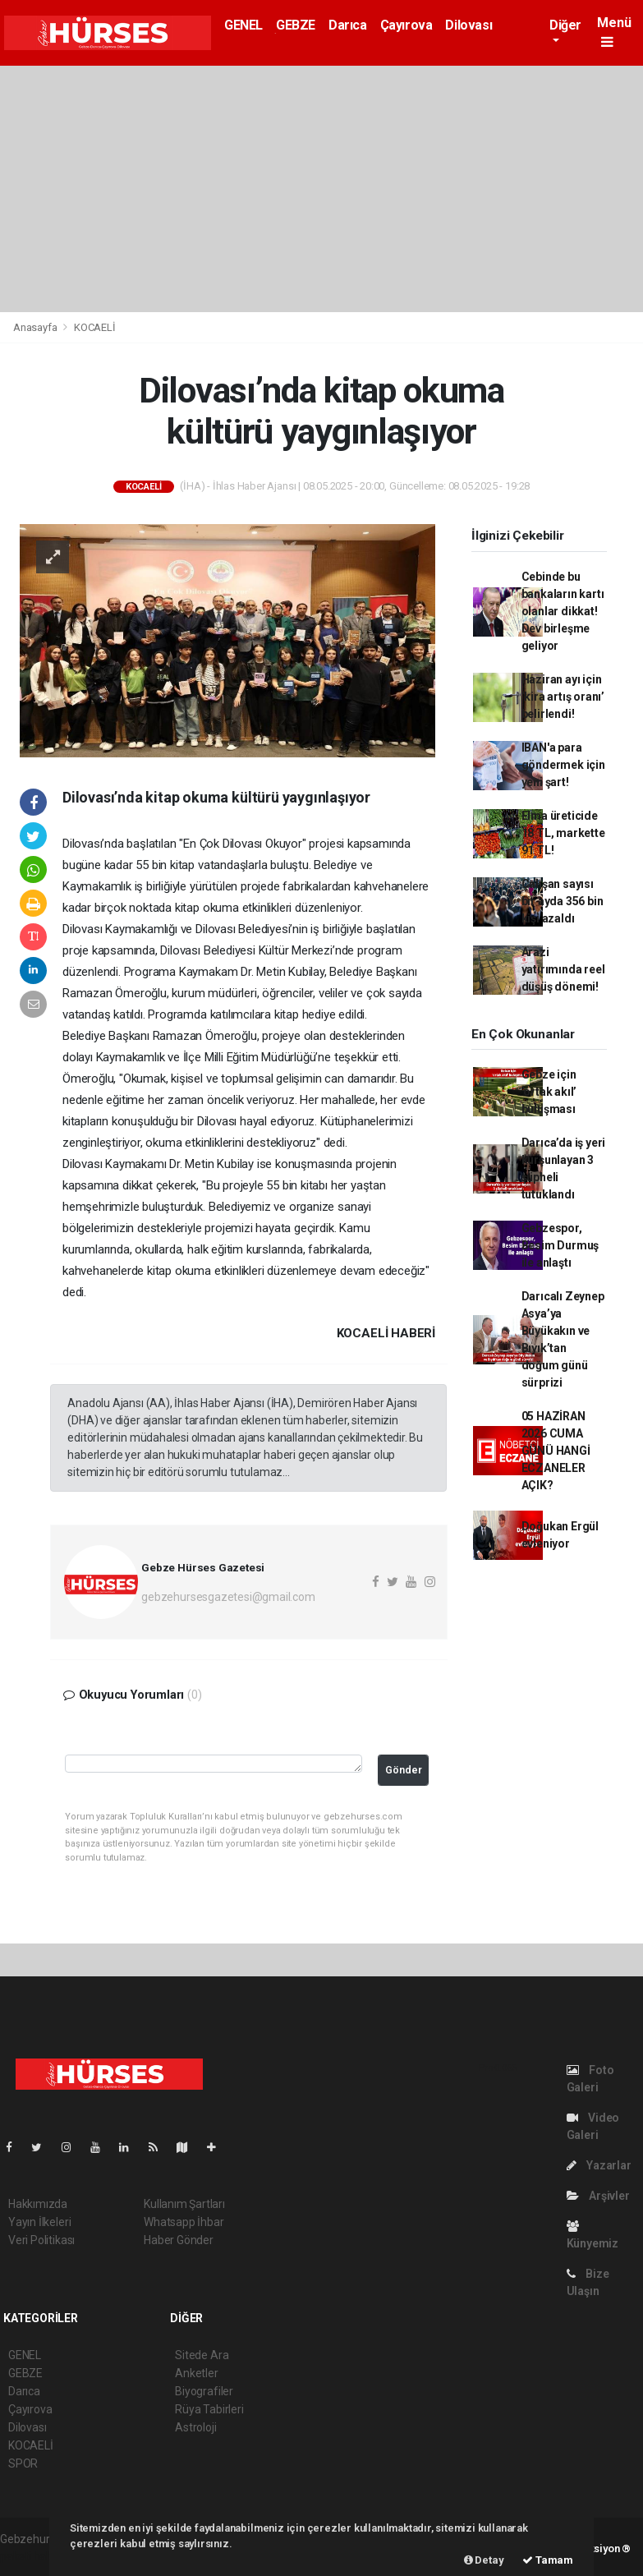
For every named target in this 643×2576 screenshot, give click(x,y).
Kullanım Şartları (184, 2203)
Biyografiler (204, 2391)
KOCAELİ (95, 327)
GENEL (243, 25)
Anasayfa (36, 327)
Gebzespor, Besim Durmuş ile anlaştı (560, 1245)
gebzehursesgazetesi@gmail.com (228, 1596)
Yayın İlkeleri (39, 2222)
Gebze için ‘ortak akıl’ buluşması (549, 1092)
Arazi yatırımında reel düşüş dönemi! (563, 969)
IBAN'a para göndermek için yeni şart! (563, 765)
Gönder (403, 1770)
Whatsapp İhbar (183, 2222)
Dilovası (468, 25)
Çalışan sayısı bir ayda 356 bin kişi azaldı (562, 901)
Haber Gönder (179, 2240)
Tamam (547, 2560)
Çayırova (406, 25)
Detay (484, 2560)
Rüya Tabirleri (209, 2409)
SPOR (23, 2463)
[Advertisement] (321, 189)
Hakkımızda (37, 2203)
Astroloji (195, 2427)
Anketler (196, 2373)
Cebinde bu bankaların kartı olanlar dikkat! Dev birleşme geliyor (562, 611)
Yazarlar (599, 2165)
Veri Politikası (41, 2240)
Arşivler (598, 2195)
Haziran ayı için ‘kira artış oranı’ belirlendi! (563, 696)
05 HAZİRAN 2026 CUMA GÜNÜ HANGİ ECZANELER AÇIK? (555, 1451)
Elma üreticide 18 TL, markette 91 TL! (563, 833)
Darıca (347, 25)
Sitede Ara (201, 2355)
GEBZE (295, 25)
